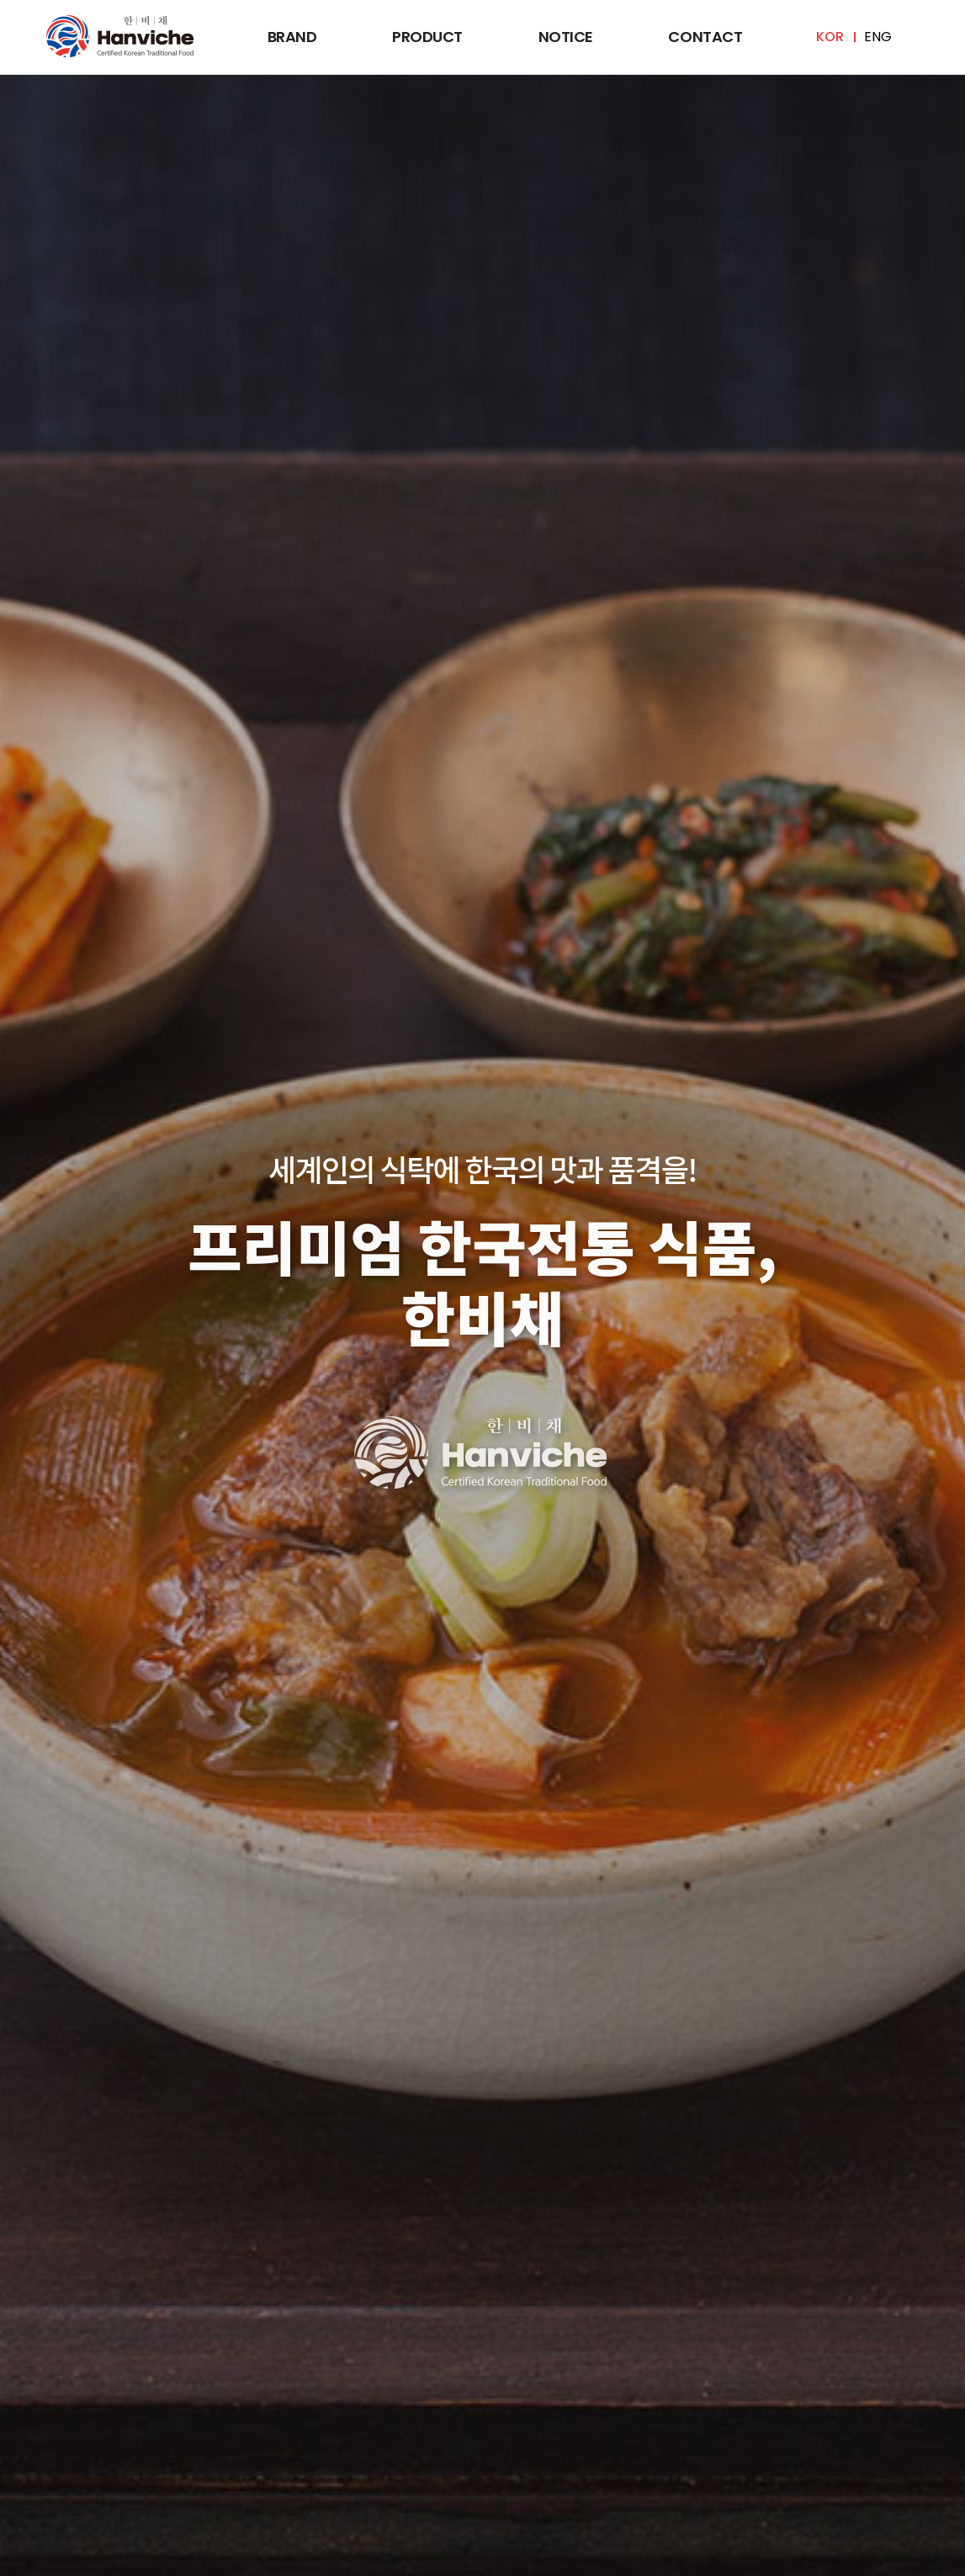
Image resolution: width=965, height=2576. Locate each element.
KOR (830, 36)
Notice (565, 36)
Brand (292, 36)
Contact (705, 36)
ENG (878, 36)
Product (427, 36)
